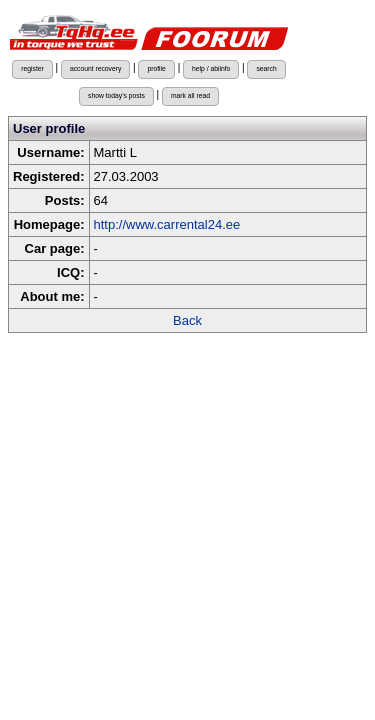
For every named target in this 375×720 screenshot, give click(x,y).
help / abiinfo (211, 68)
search (266, 68)
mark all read (190, 95)
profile (156, 68)
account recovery (95, 68)
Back (187, 320)
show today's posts (116, 95)
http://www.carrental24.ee (167, 224)
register (32, 68)
